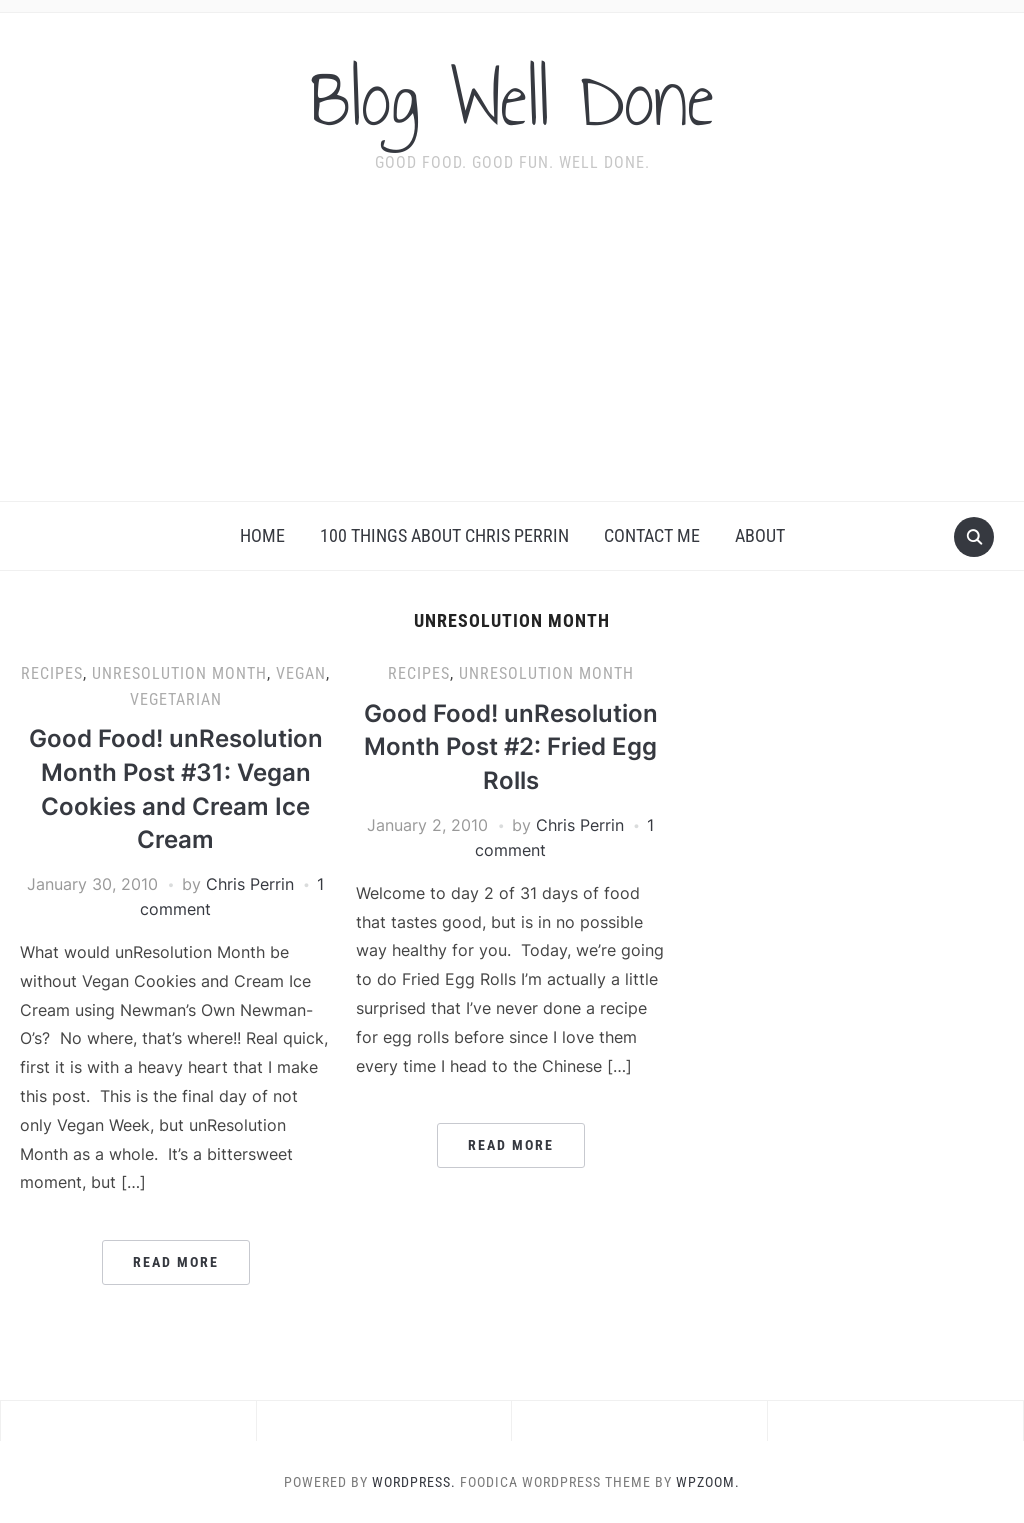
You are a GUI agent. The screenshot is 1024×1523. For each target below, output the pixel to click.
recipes (52, 673)
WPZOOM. (708, 1482)
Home (262, 535)
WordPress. (414, 1482)
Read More (176, 1262)
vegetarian (176, 699)
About (760, 535)
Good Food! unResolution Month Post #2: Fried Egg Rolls (511, 747)
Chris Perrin (250, 884)
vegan (301, 673)
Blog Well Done (512, 99)
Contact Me (652, 535)
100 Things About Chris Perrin (444, 535)
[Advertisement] (512, 351)
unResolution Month (179, 673)
